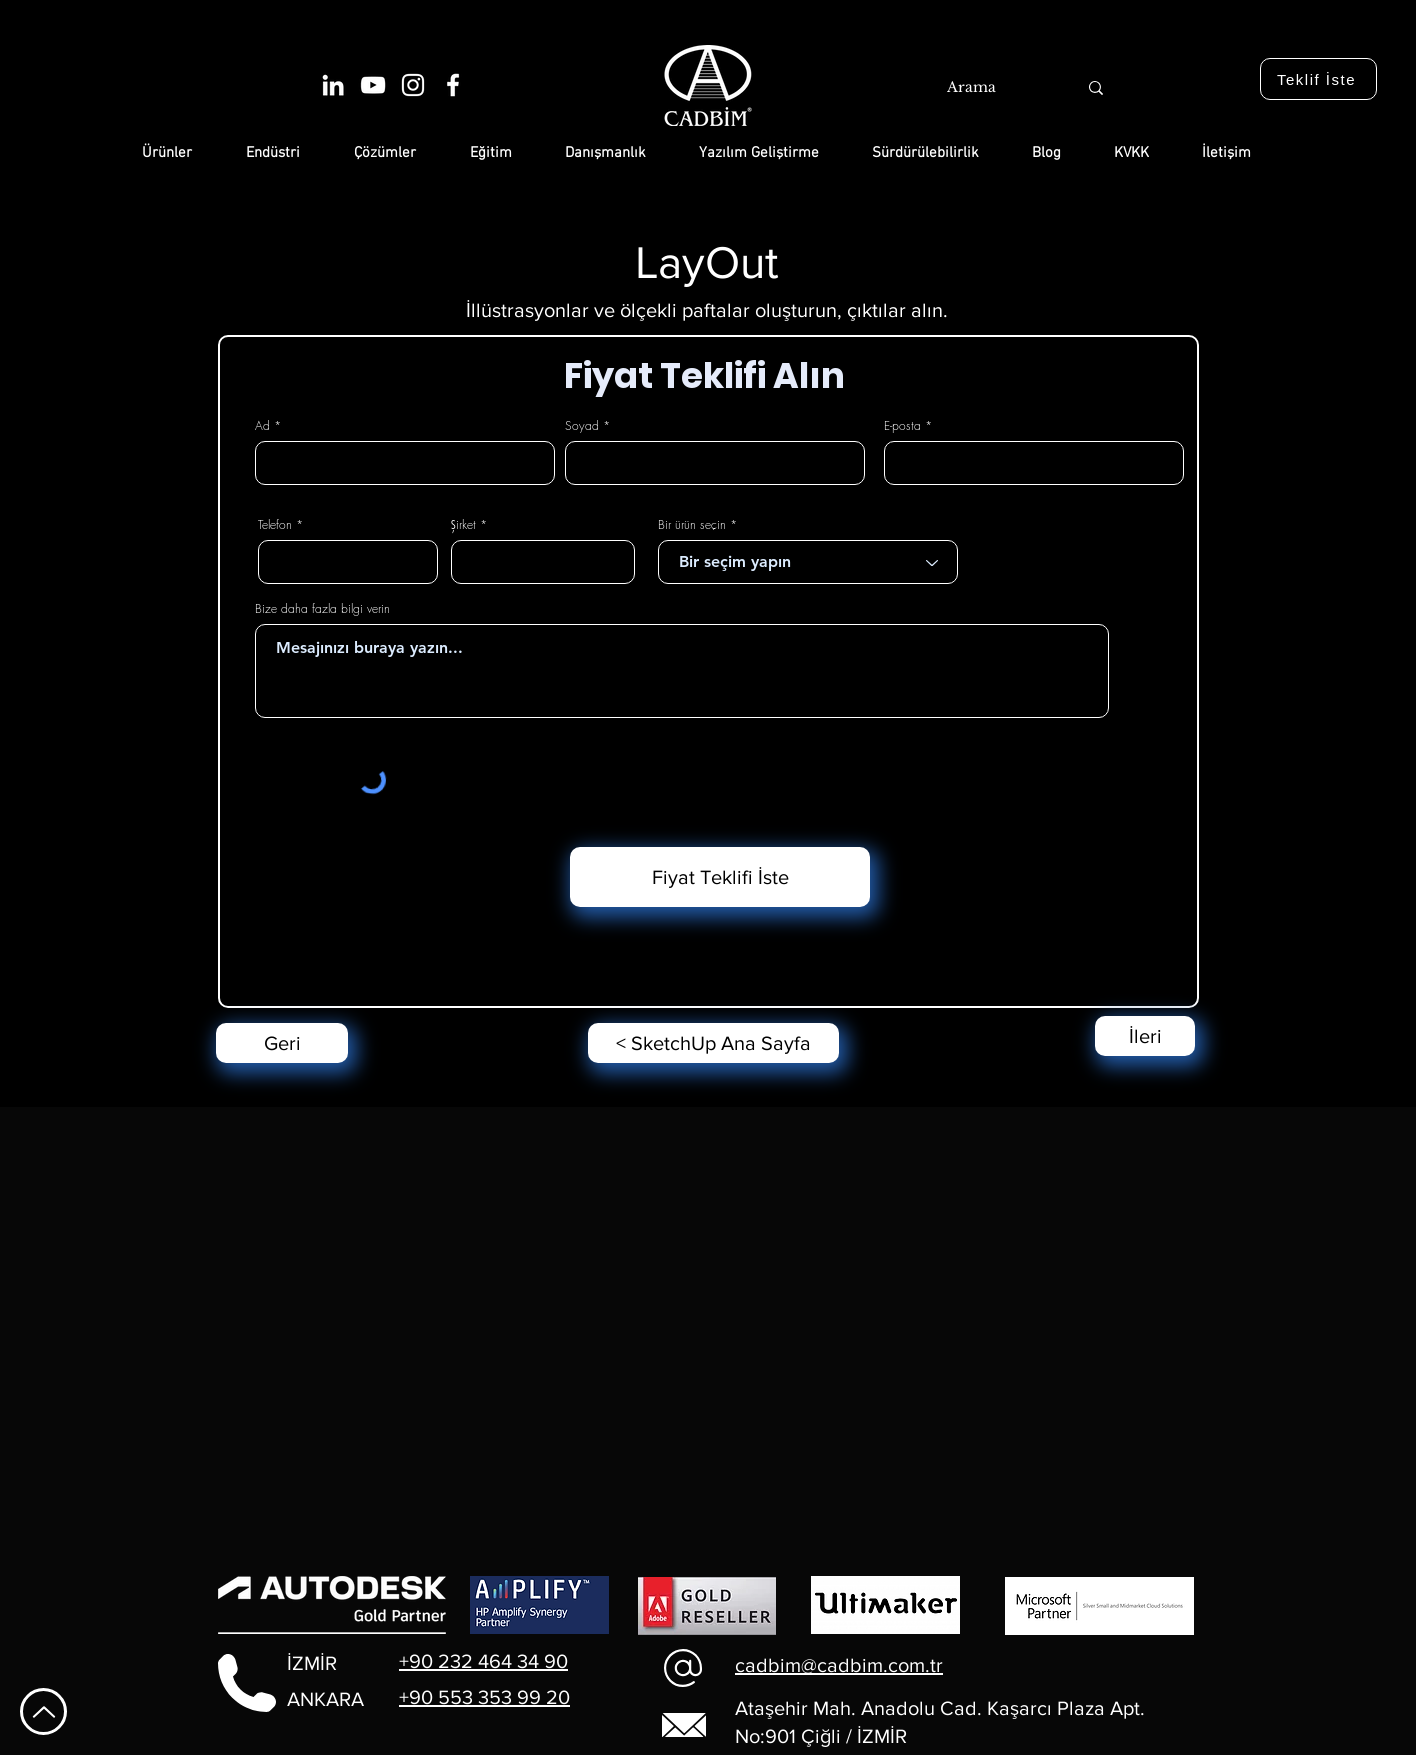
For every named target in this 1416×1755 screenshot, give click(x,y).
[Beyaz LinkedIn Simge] (333, 85)
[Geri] (282, 1043)
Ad (262, 426)
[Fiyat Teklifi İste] (720, 877)
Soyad (582, 426)
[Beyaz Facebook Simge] (453, 85)
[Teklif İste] (1318, 79)
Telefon (275, 525)
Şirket (463, 525)
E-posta (902, 426)
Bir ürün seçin (692, 525)
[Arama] (990, 88)
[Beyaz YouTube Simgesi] (373, 85)
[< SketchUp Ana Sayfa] (713, 1043)
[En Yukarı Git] (43, 1711)
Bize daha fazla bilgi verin (322, 609)
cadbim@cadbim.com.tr (839, 1665)
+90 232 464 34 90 (483, 1661)
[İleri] (1145, 1036)
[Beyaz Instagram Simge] (413, 85)
